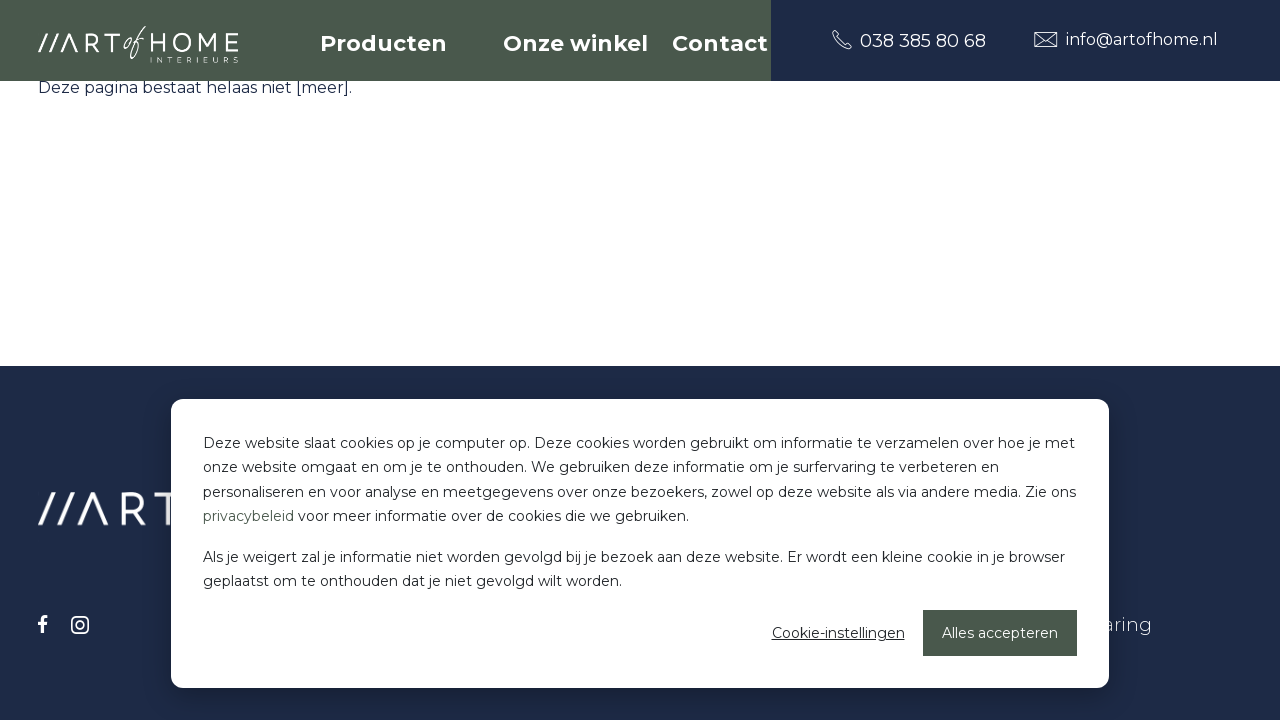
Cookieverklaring (1074, 625)
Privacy (1030, 565)
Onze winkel (575, 43)
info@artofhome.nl (1126, 39)
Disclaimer (1045, 595)
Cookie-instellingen (838, 633)
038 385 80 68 (909, 40)
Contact (720, 43)
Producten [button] (386, 43)
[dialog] (640, 543)
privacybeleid (248, 516)
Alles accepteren (1000, 633)
